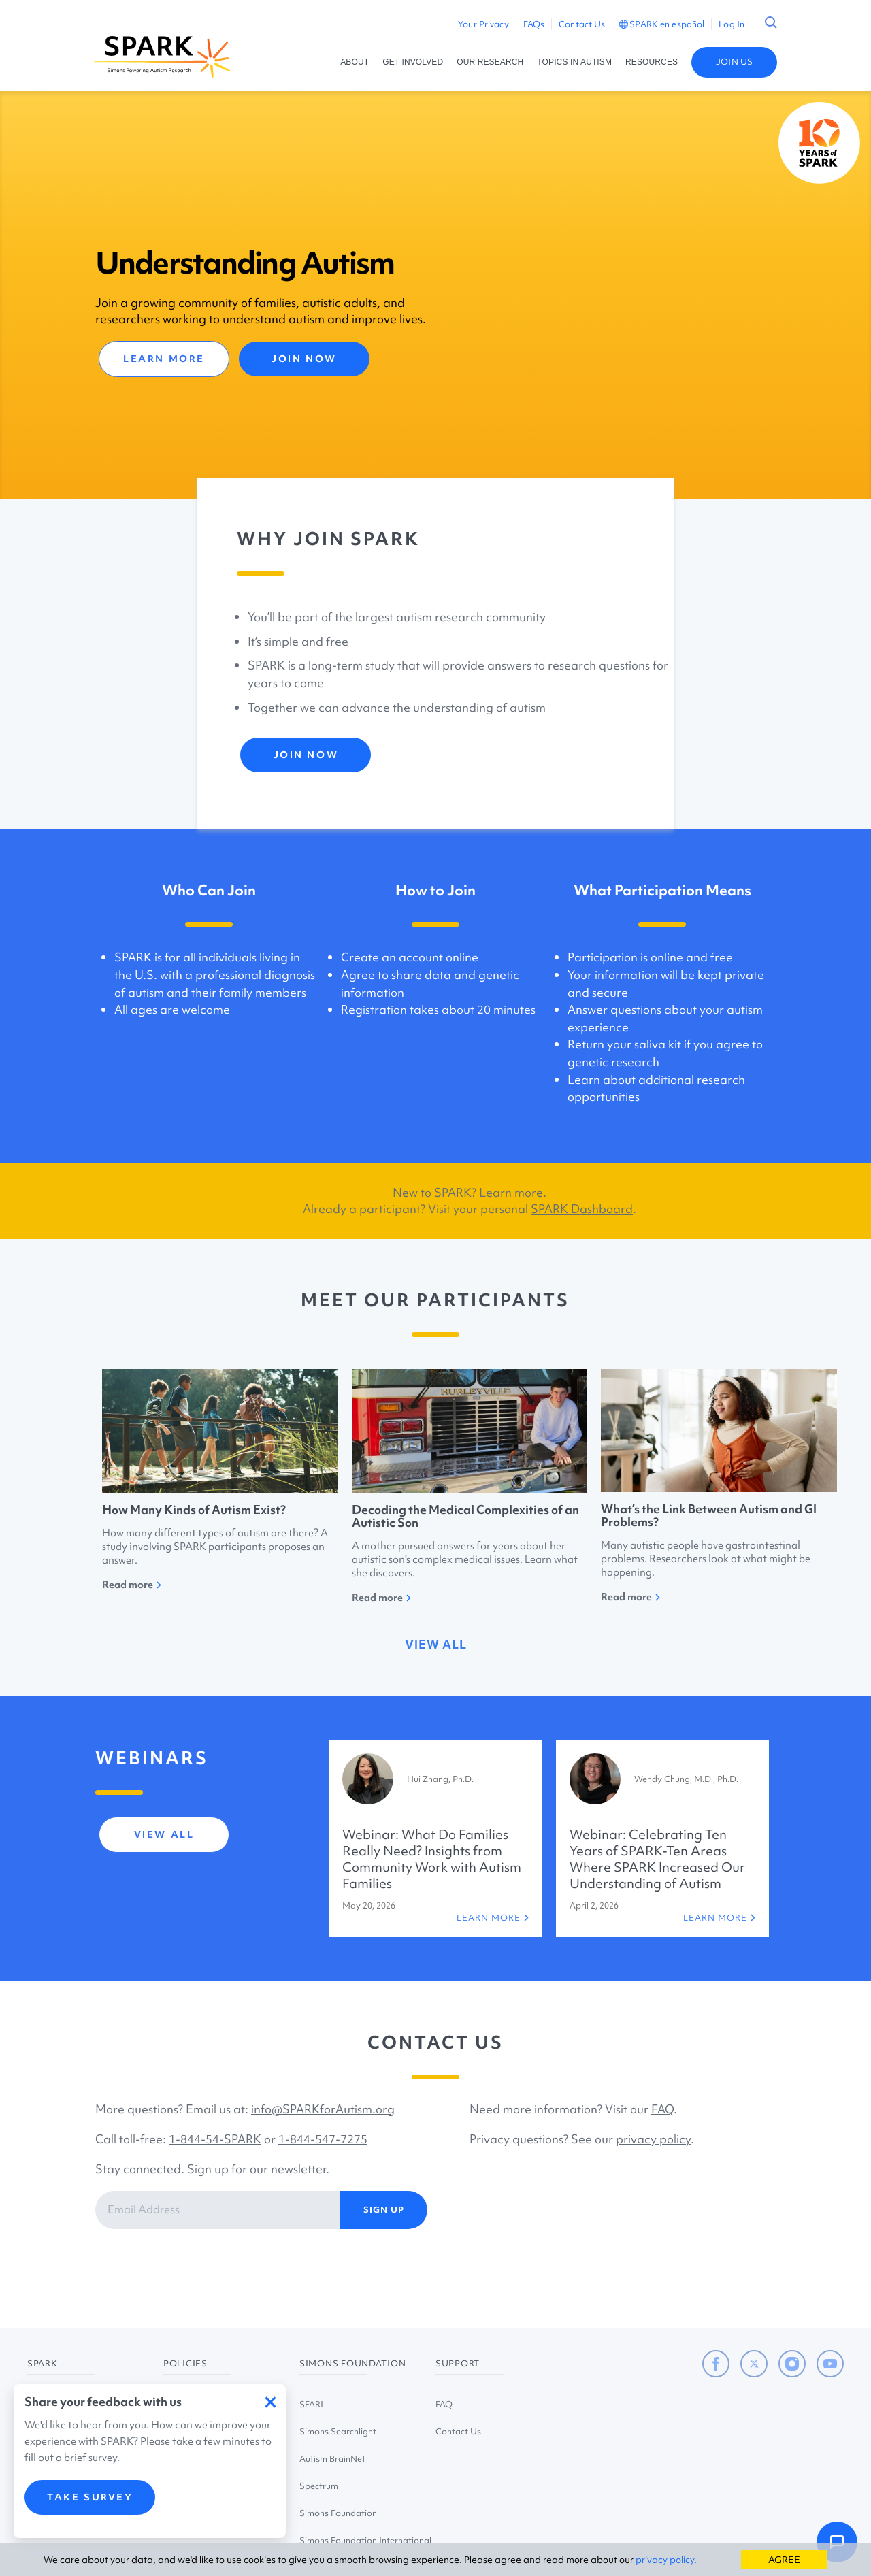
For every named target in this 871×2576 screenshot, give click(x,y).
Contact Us (582, 24)
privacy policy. (666, 2560)
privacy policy (653, 2139)
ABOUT (354, 62)
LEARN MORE (164, 358)
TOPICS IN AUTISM (574, 62)
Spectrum (318, 2486)
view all (436, 1644)
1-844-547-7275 (322, 2139)
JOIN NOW (304, 358)
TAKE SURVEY (90, 2497)
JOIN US (734, 61)
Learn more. (512, 1192)
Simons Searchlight (337, 2431)
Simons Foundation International (365, 2540)
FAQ (662, 2109)
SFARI (311, 2404)
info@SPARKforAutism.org (323, 2109)
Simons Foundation (338, 2513)
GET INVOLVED (412, 62)
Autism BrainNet (332, 2458)
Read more (131, 1584)
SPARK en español (661, 24)
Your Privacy (483, 24)
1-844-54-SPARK (215, 2139)
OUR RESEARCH (490, 62)
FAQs (533, 24)
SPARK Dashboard (582, 1209)
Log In (731, 24)
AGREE (784, 2560)
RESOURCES (651, 62)
